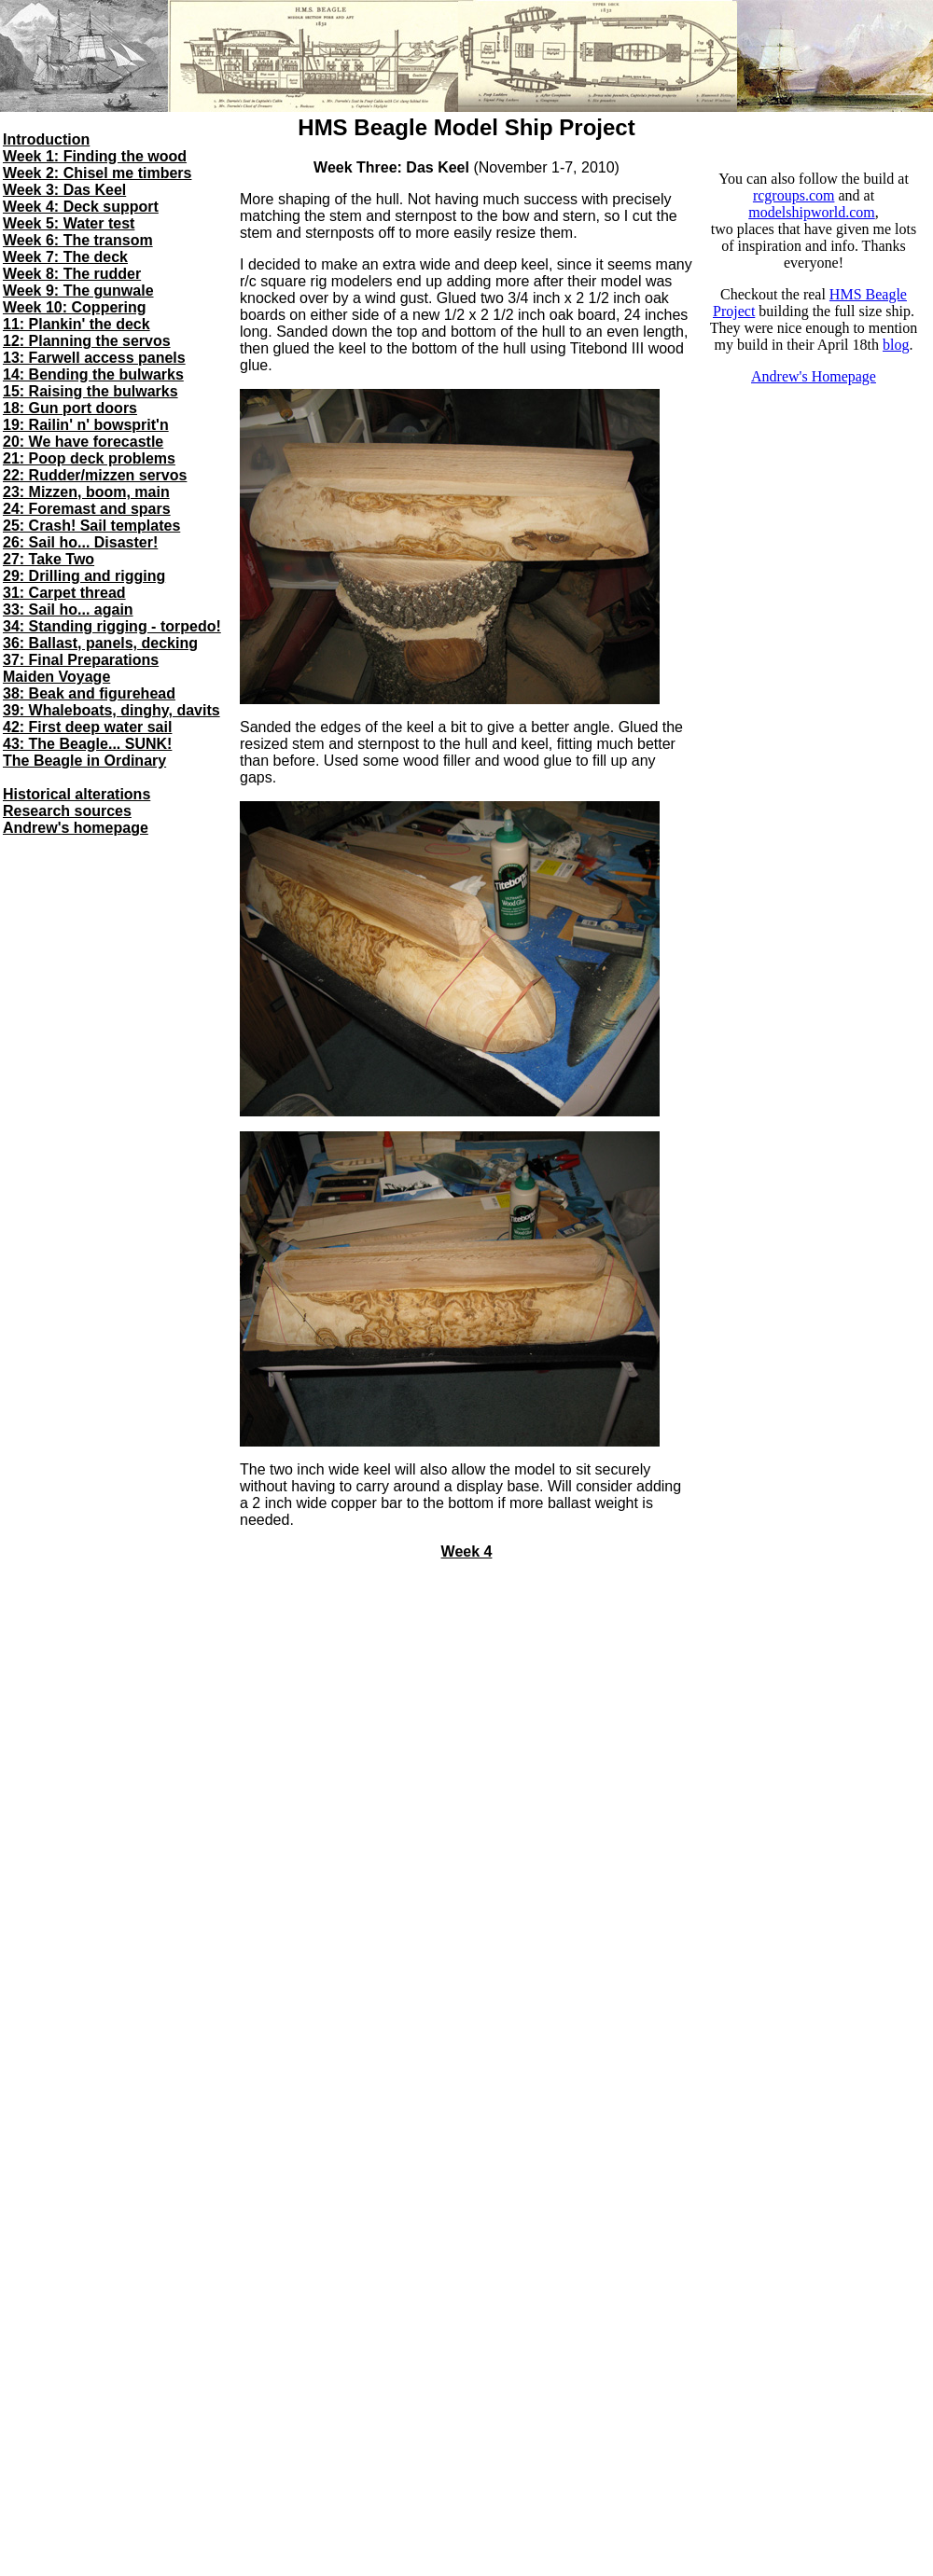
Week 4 (467, 1551)
